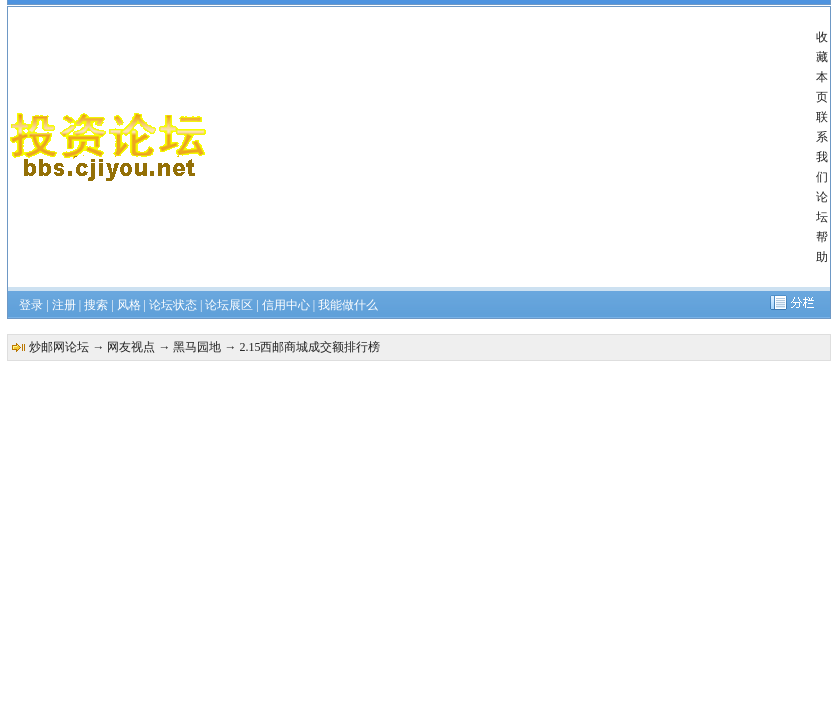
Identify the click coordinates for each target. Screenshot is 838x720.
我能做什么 (348, 305)
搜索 (96, 305)
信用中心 (286, 305)
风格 (129, 305)
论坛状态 (173, 305)
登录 (31, 305)
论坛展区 (229, 305)
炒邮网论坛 (59, 347)
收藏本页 (822, 67)
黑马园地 (197, 347)
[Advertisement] (512, 147)
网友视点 (131, 347)
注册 (64, 305)
